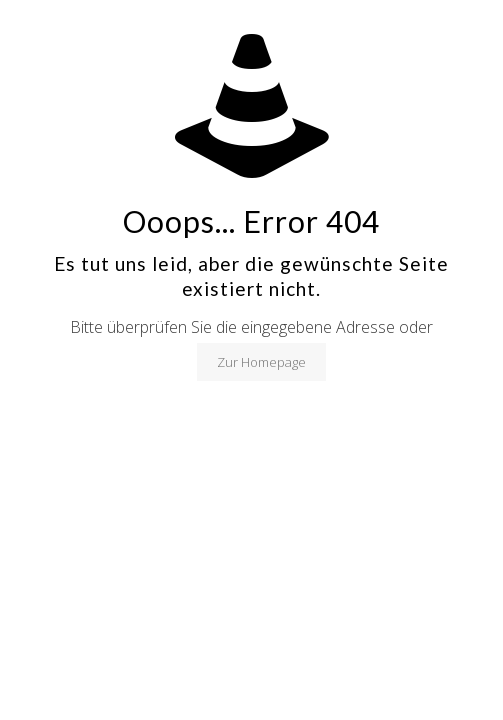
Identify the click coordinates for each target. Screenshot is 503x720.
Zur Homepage (261, 362)
